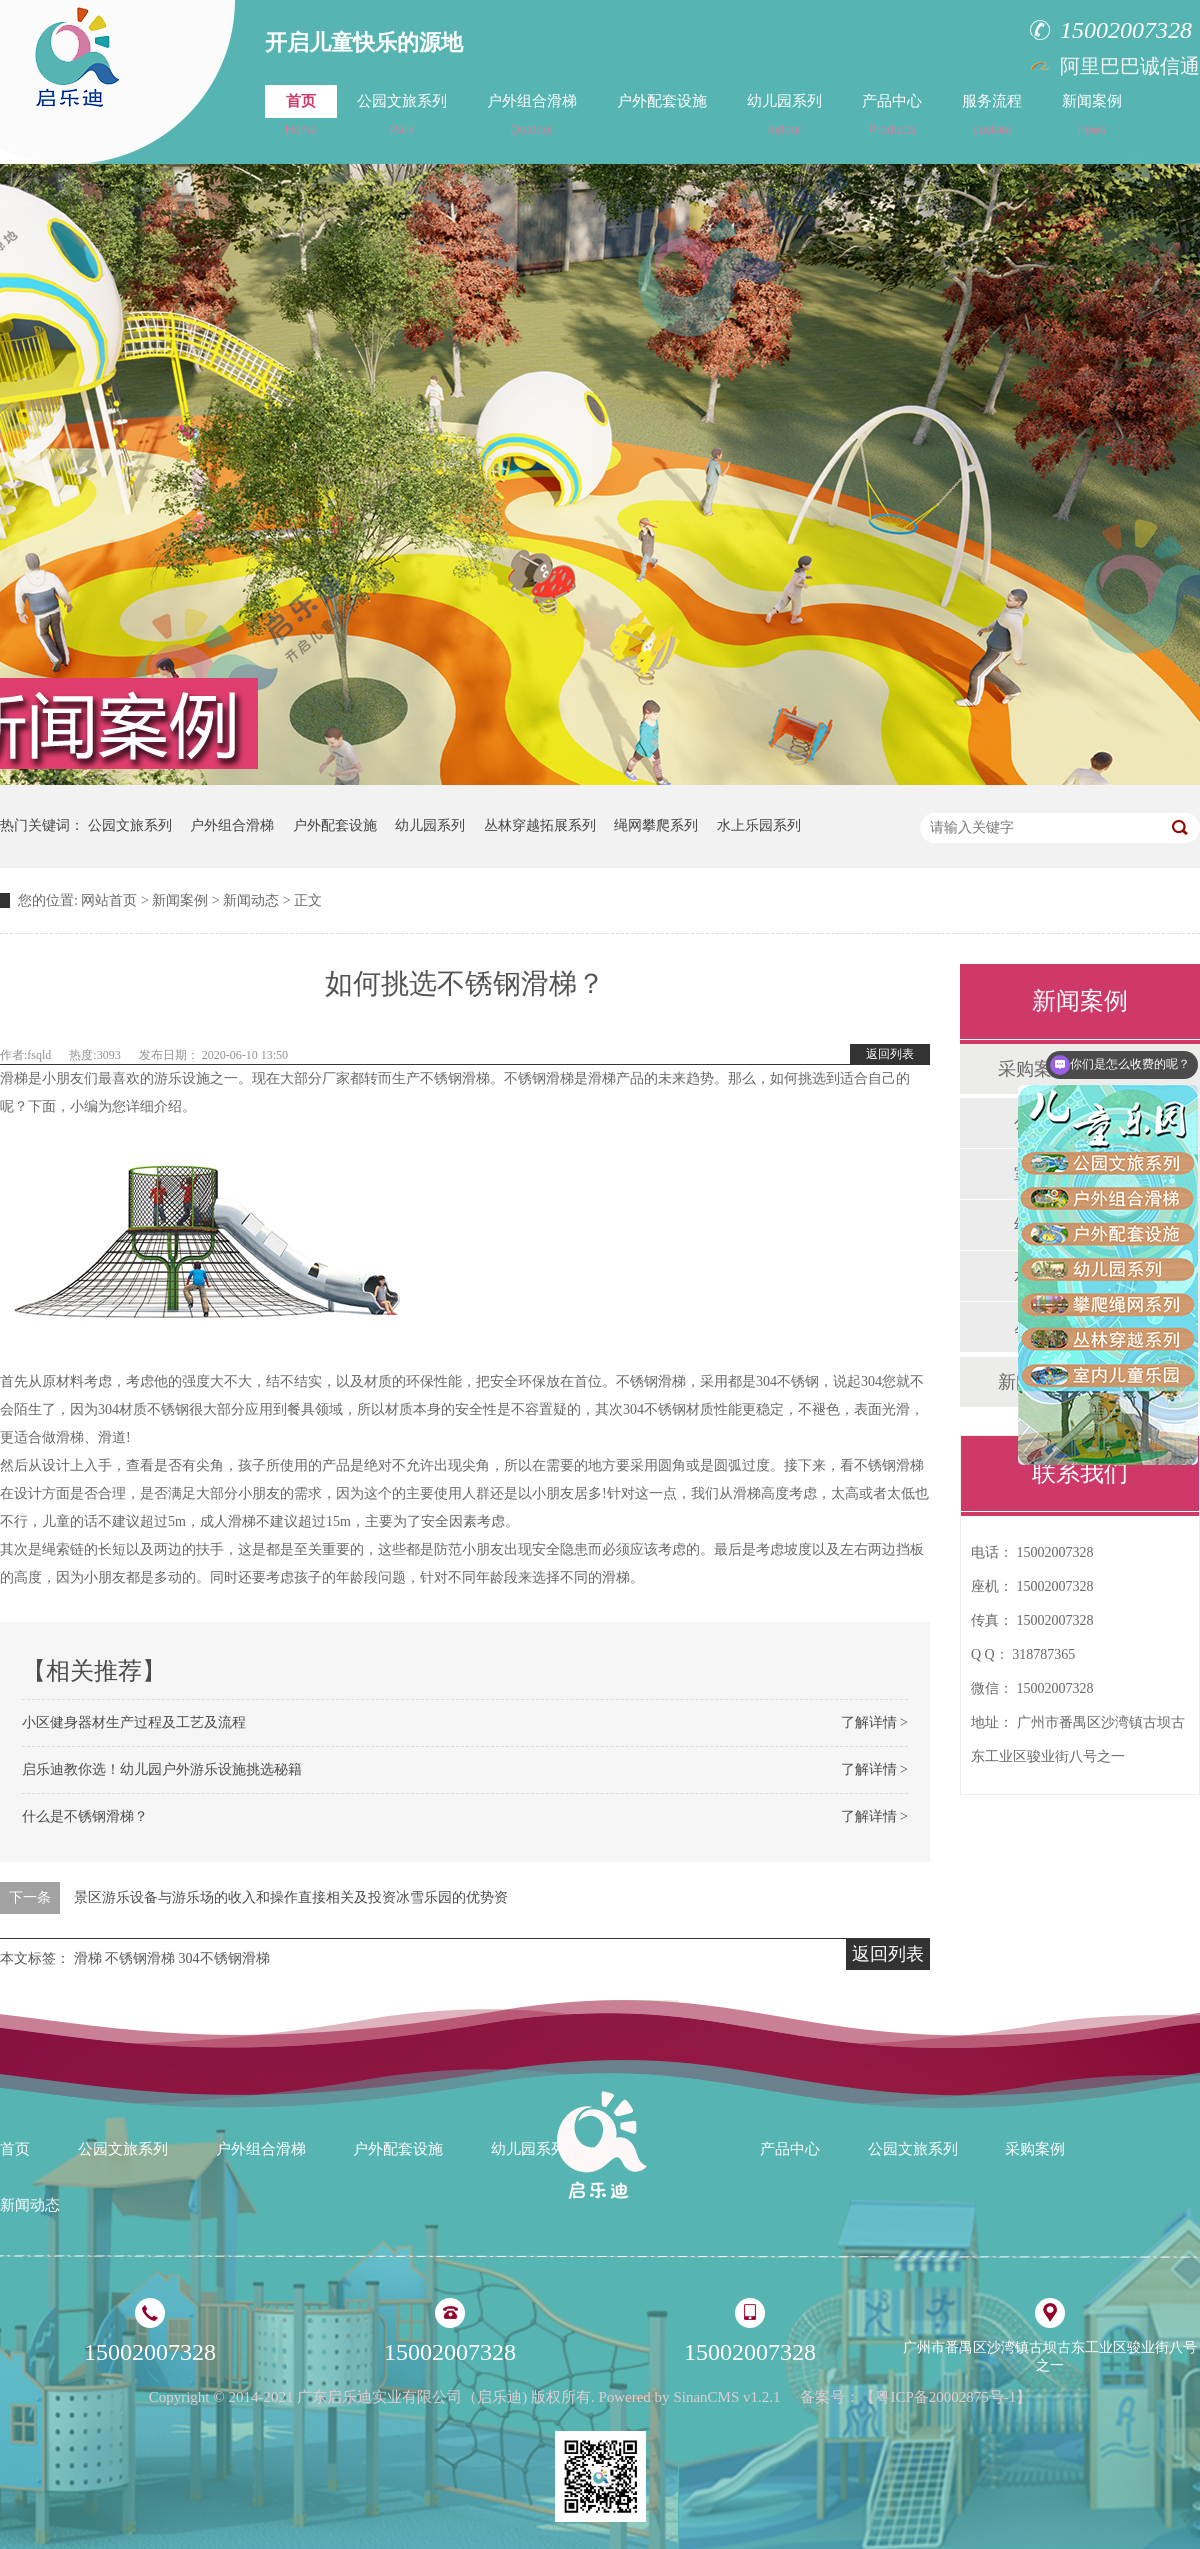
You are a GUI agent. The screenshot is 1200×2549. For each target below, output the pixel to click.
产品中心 (892, 115)
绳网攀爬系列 (656, 825)
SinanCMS (706, 2397)
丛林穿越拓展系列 (540, 825)
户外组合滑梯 (532, 115)
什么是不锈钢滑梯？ (85, 1816)
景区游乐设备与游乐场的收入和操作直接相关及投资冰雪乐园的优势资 (291, 1897)
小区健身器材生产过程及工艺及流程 (134, 1722)
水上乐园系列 (759, 825)
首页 (301, 115)
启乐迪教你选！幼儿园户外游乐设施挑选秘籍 (162, 1769)
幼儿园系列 (784, 115)
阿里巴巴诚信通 (1130, 66)
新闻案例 (1092, 115)
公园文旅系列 (402, 115)
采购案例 (1035, 2149)
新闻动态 (251, 900)
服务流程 (992, 115)
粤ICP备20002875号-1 (945, 2397)
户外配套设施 (662, 101)
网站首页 (109, 900)
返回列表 (890, 1054)
